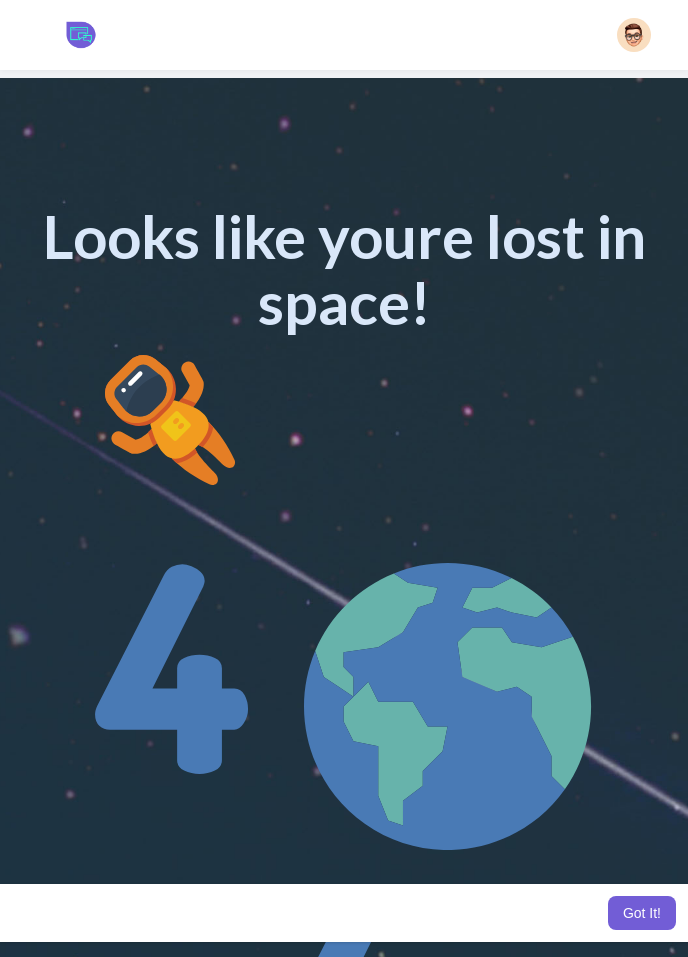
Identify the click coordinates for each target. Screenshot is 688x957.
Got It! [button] (642, 913)
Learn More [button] (552, 913)
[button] (634, 35)
